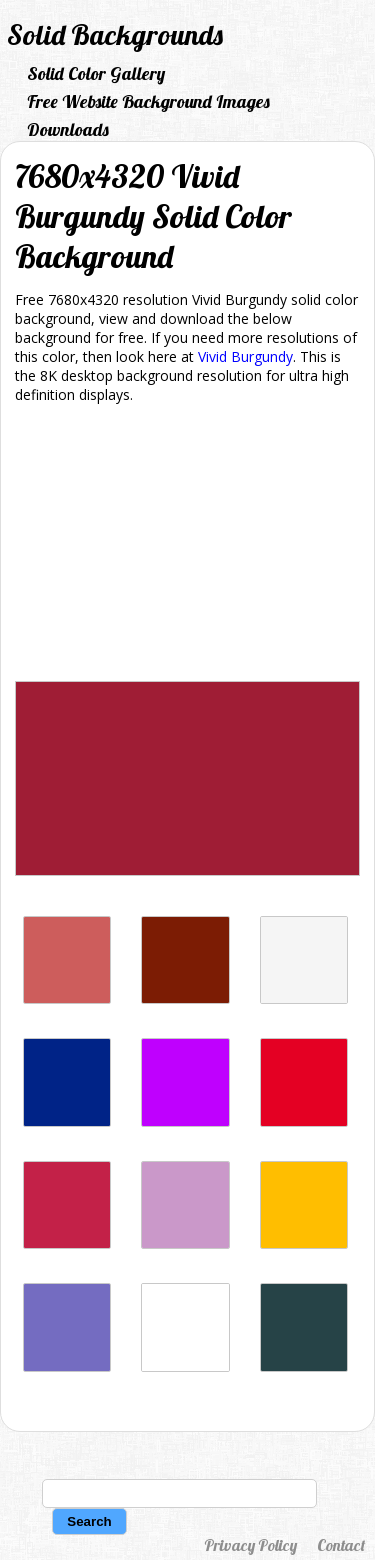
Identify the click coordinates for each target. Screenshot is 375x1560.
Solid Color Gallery (96, 73)
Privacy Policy (250, 1545)
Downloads (68, 129)
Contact (341, 1545)
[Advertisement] (187, 546)
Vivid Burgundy (245, 356)
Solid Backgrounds (115, 34)
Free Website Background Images (148, 101)
